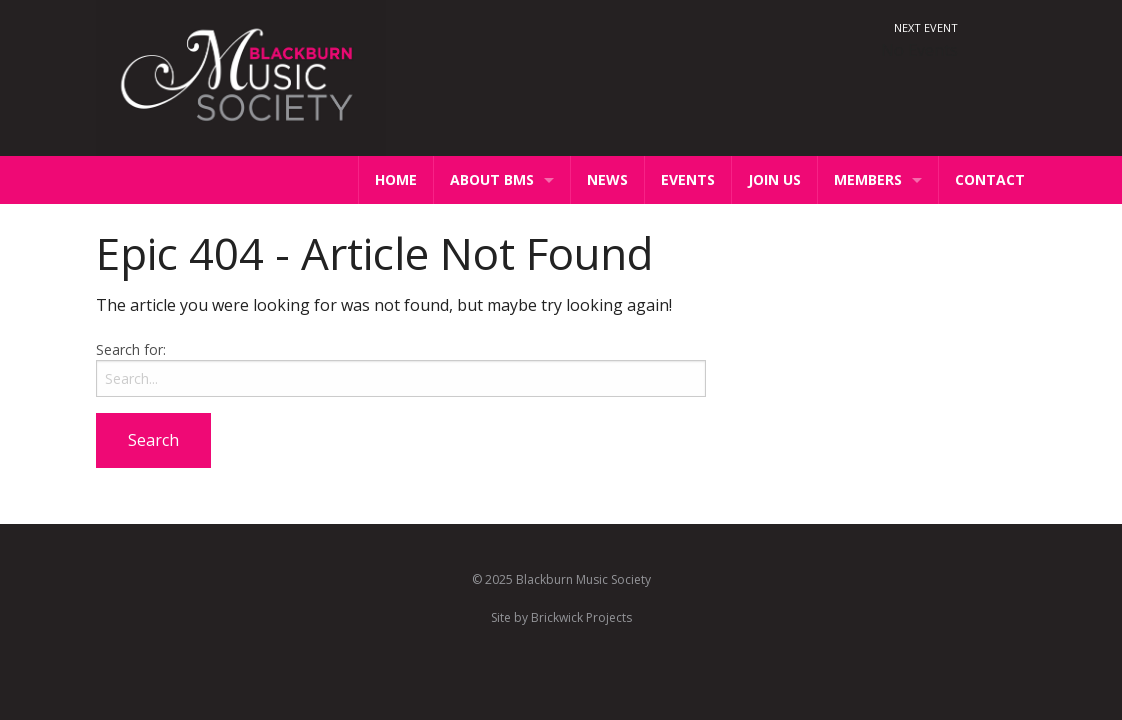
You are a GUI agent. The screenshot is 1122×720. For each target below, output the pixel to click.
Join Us (774, 179)
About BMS (492, 179)
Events (688, 179)
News (607, 179)
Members (868, 179)
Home (396, 179)
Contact (990, 179)
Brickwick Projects (581, 617)
